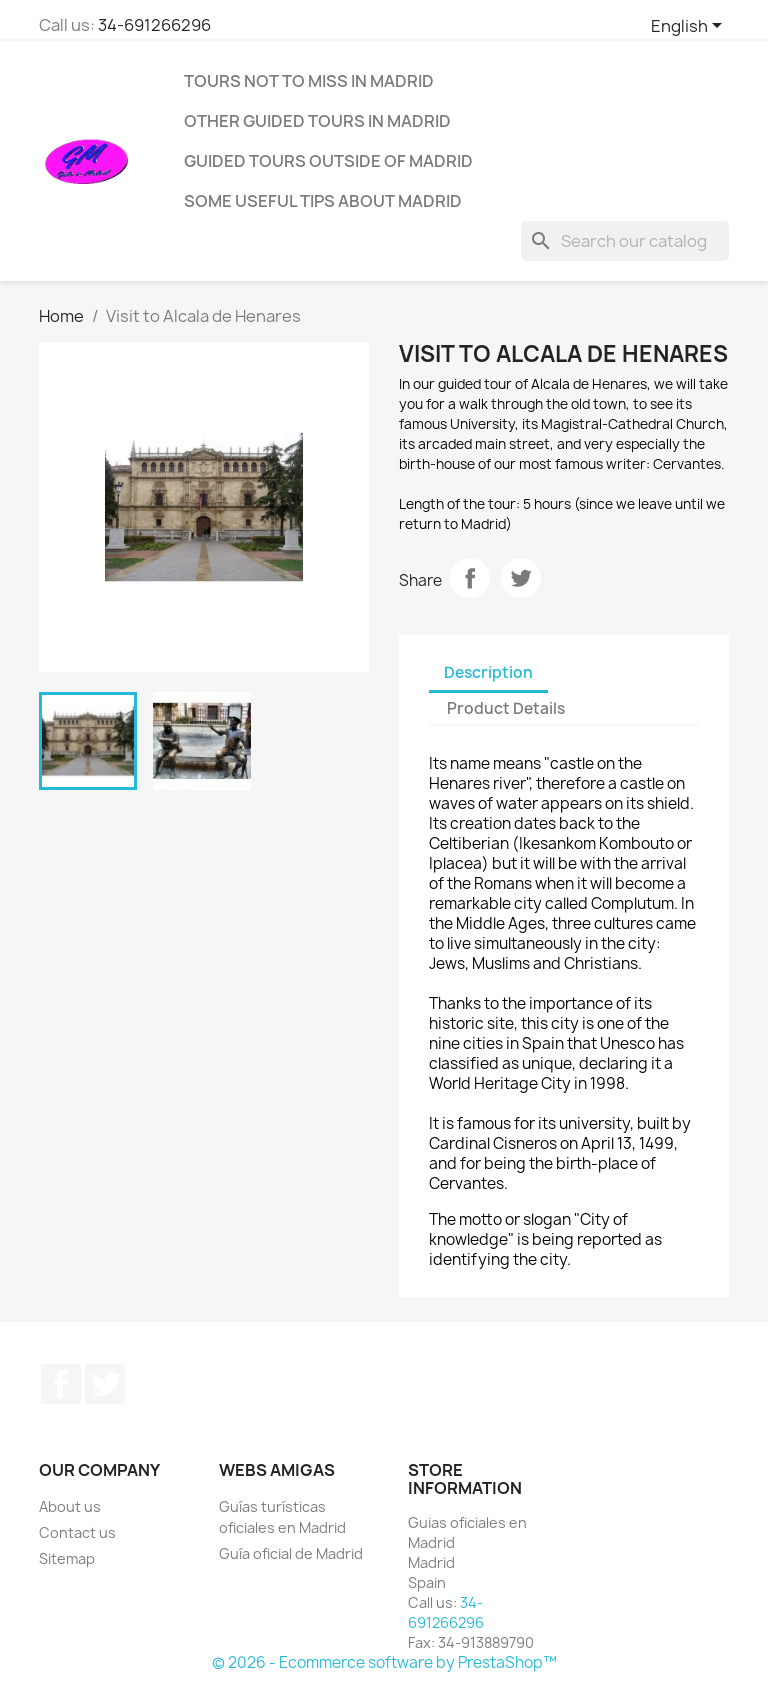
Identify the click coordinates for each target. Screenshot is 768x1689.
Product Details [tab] (506, 708)
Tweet (521, 578)
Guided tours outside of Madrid (328, 161)
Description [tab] (488, 672)
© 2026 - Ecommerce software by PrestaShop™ (384, 1662)
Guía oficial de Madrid (291, 1553)
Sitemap (67, 1558)
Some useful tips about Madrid (323, 201)
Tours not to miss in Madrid (309, 81)
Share (470, 578)
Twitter (105, 1384)
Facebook (61, 1384)
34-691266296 (154, 25)
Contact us (77, 1532)
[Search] (625, 241)
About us (70, 1506)
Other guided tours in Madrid (317, 121)
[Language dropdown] (690, 27)
